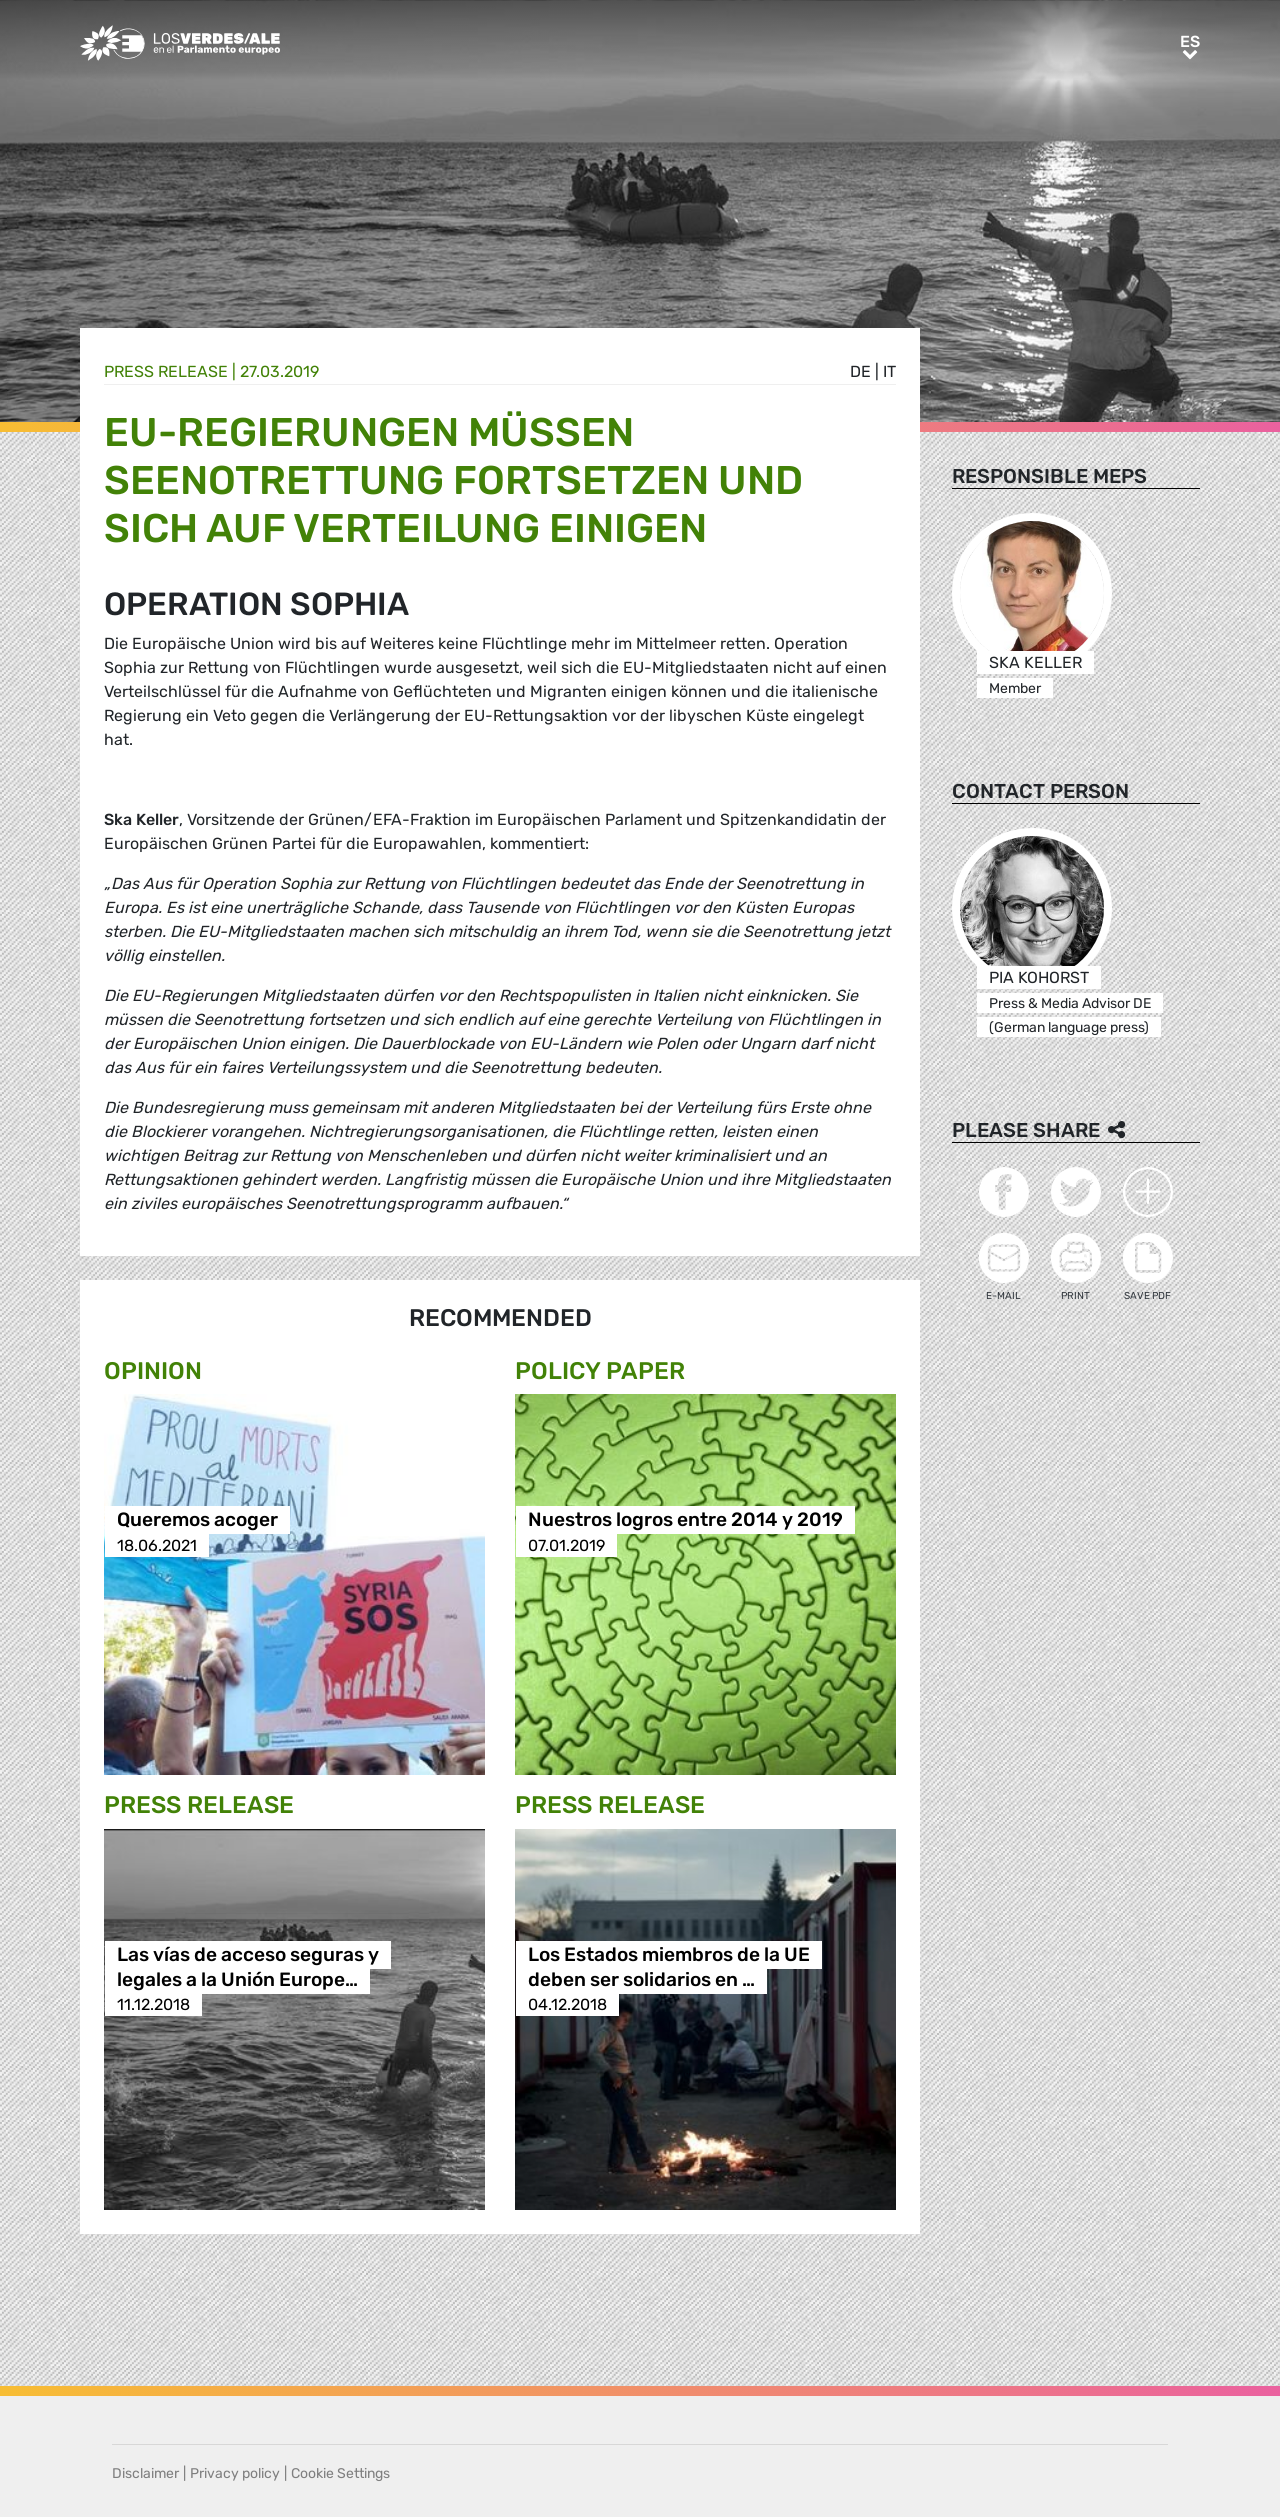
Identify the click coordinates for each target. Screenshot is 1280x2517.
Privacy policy (235, 2473)
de (860, 371)
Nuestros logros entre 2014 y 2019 (685, 1520)
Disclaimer (145, 2473)
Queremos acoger (197, 1520)
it (889, 371)
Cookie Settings (340, 2473)
